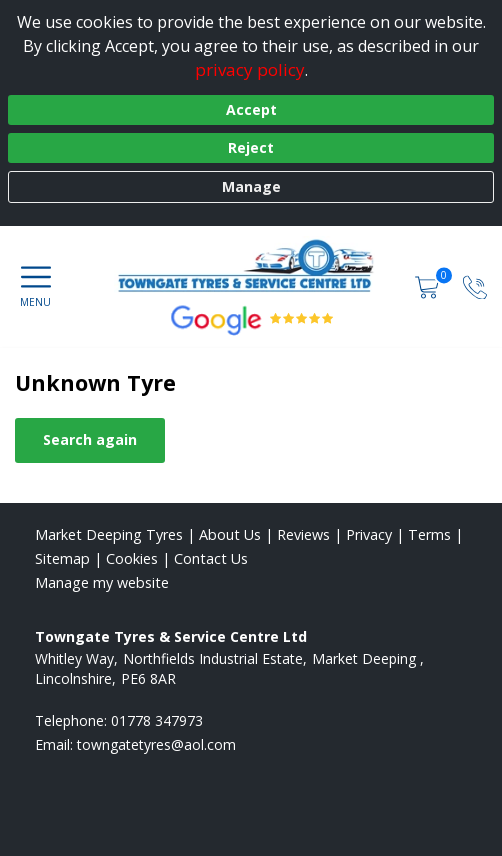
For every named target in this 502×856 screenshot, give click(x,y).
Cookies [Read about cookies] (132, 558)
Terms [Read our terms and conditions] (429, 534)
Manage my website (102, 582)
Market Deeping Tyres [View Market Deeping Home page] (109, 534)
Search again (90, 439)
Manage (251, 186)
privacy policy (250, 69)
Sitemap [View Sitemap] (62, 558)
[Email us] (156, 744)
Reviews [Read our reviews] (303, 534)
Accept (251, 109)
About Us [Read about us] (230, 534)
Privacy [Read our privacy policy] (369, 534)
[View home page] (254, 266)
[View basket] (429, 285)
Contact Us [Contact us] (211, 558)
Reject (251, 147)
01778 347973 (157, 720)
